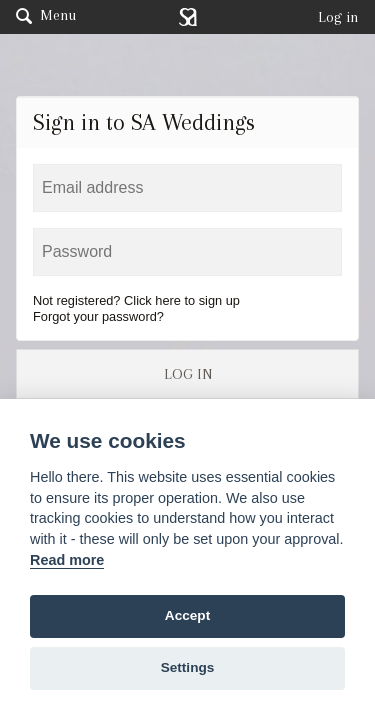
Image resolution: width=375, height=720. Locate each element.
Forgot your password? (98, 316)
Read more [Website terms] (67, 560)
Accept (187, 615)
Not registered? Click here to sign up (136, 300)
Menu (46, 15)
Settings (188, 667)
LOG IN (188, 374)
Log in (338, 17)
